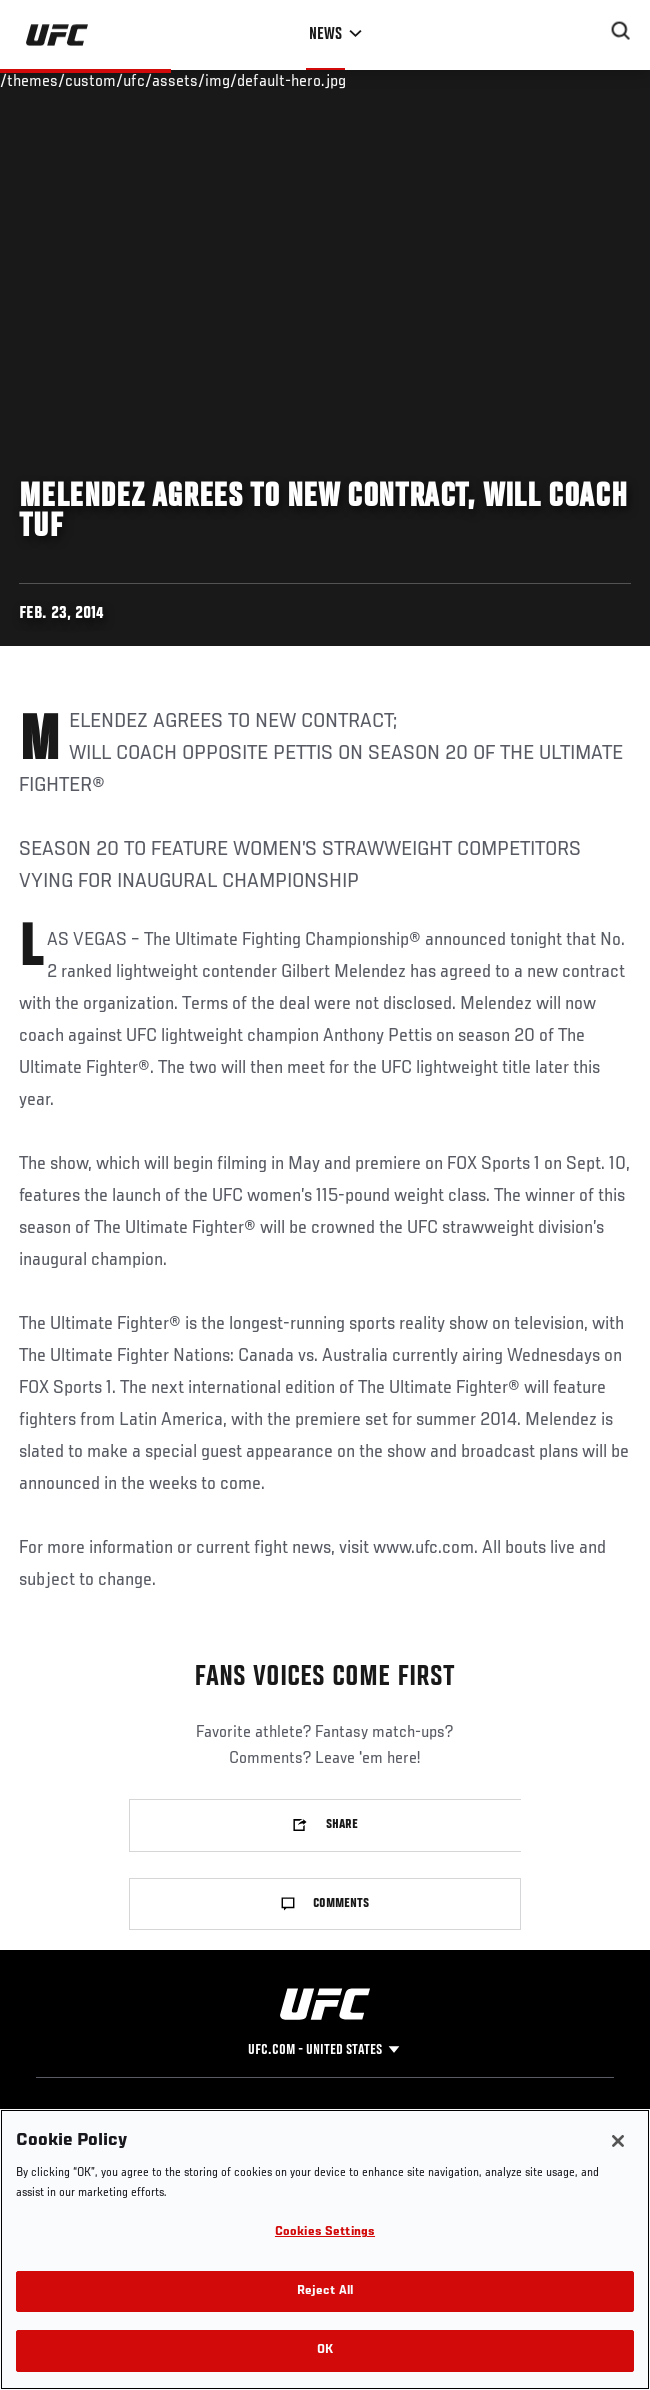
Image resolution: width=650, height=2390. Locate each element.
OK (325, 2350)
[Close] (618, 2141)
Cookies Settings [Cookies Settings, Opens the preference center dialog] (325, 2232)
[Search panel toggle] (621, 31)
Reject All (325, 2291)
